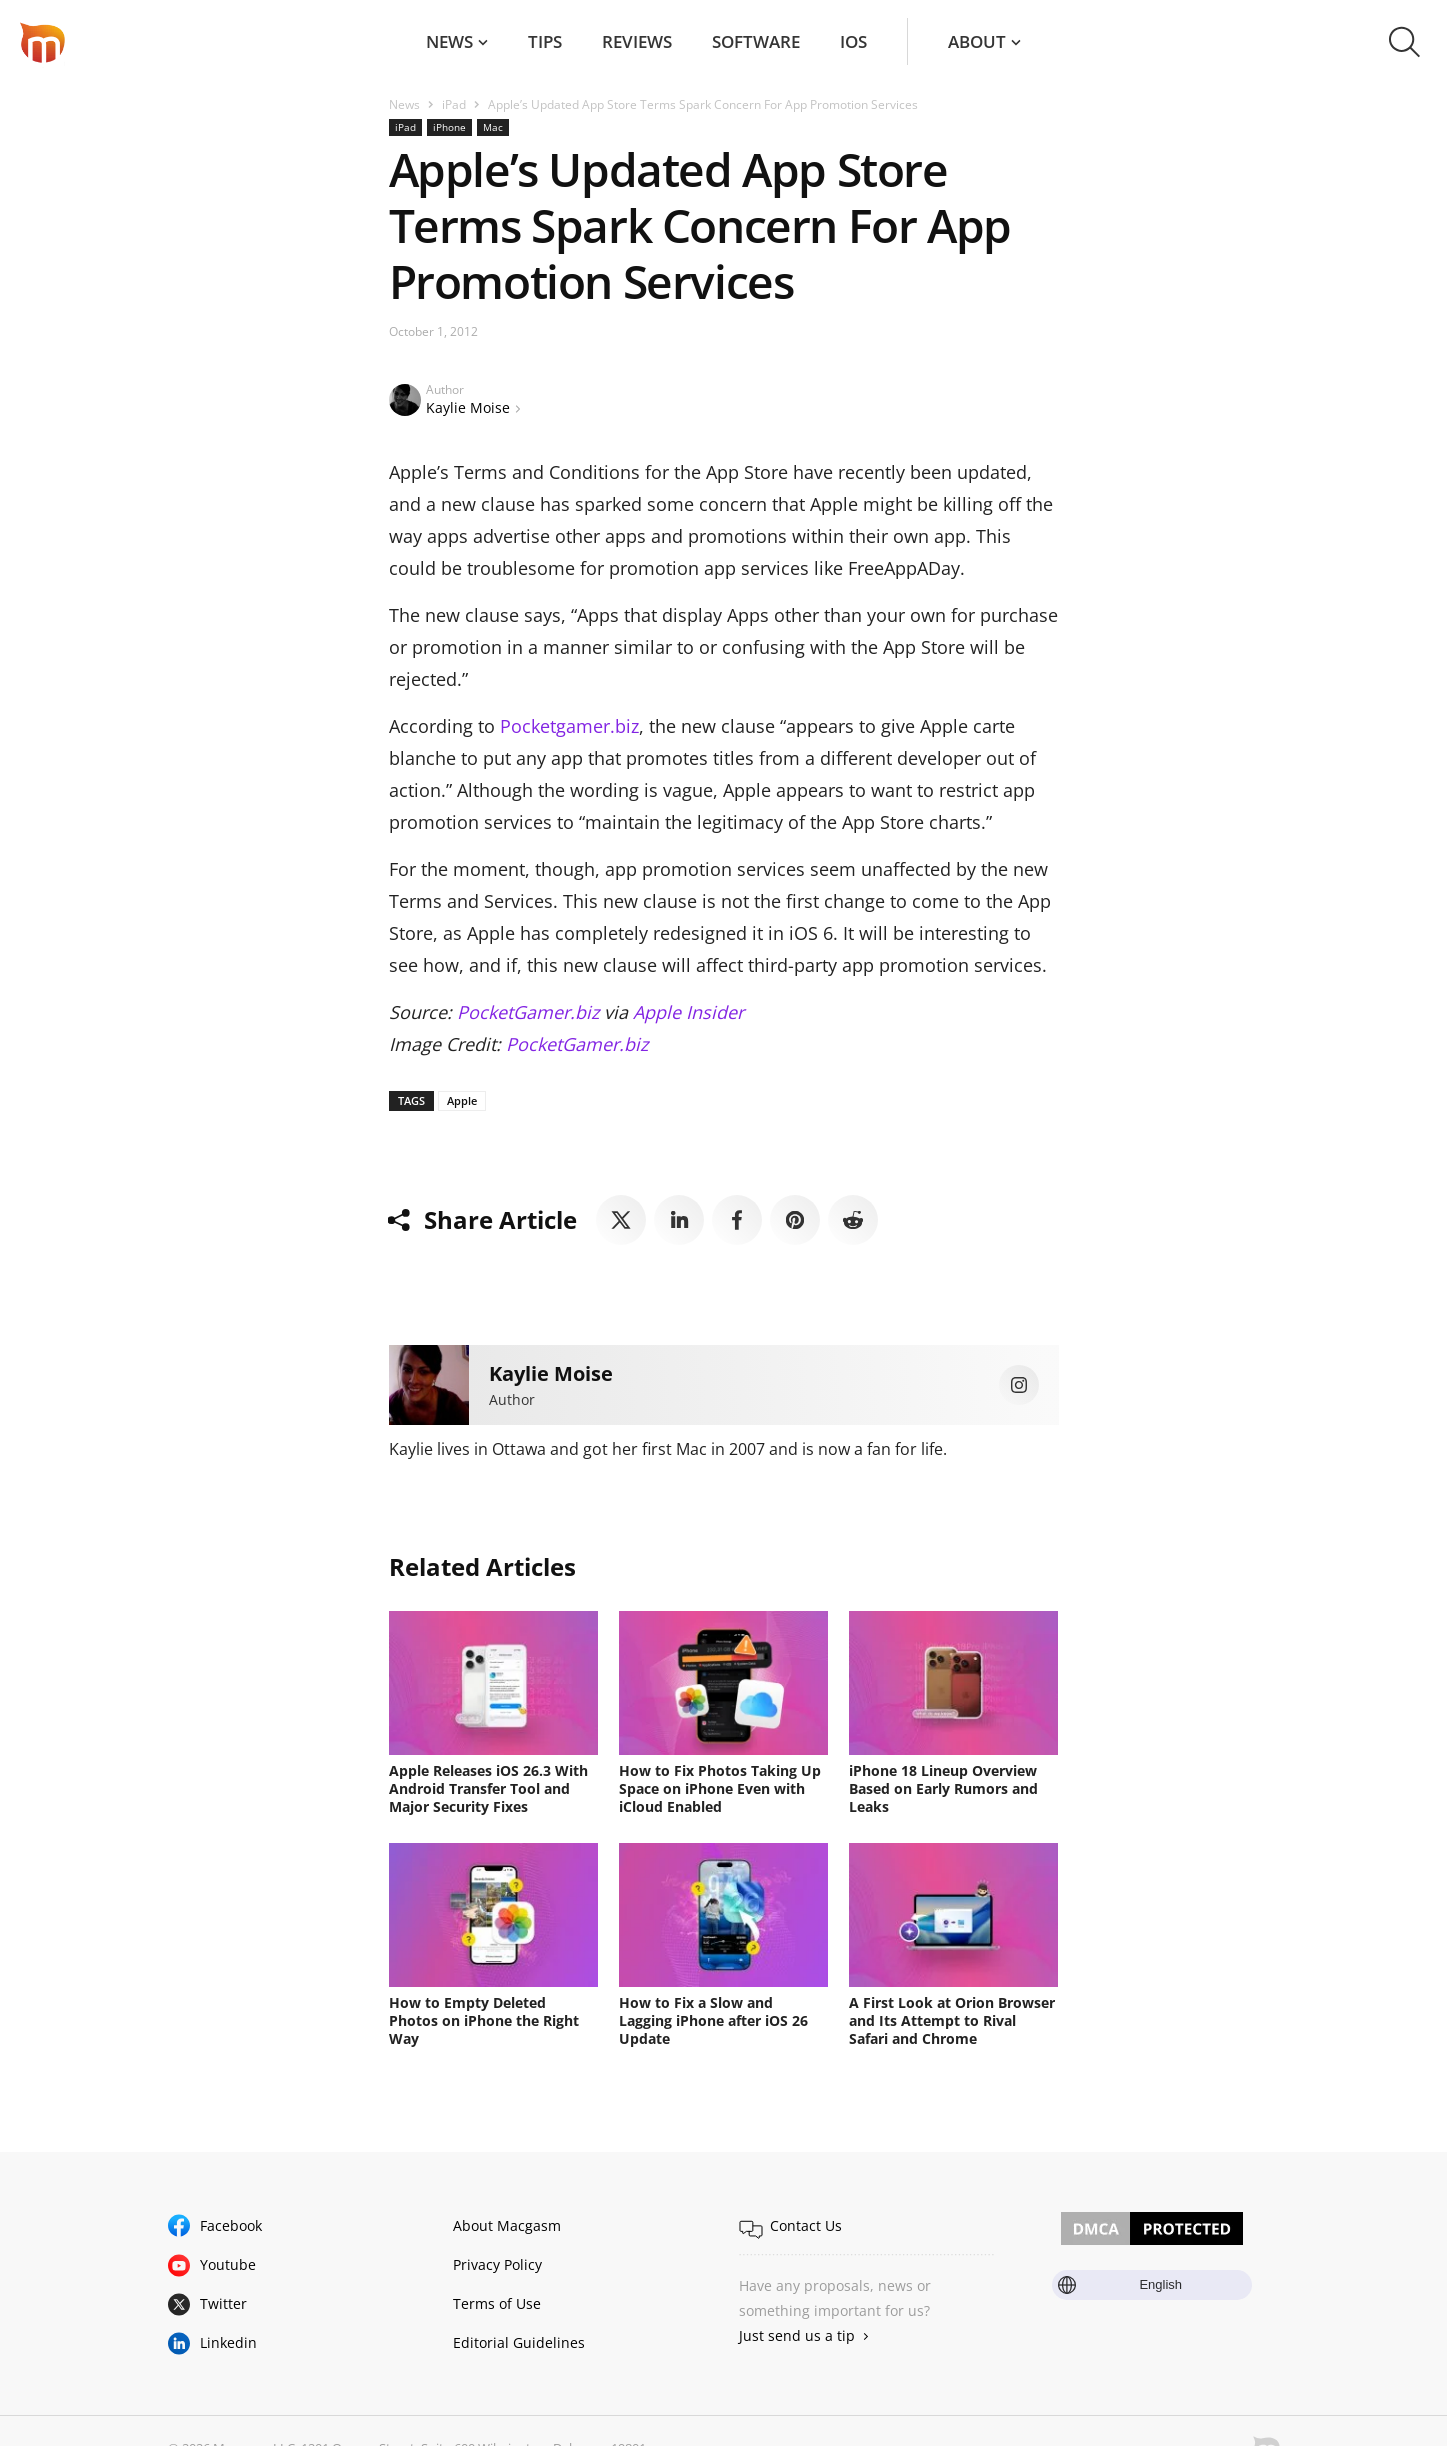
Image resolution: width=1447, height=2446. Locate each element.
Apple (462, 1100)
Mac (493, 127)
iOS (853, 41)
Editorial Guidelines (519, 2342)
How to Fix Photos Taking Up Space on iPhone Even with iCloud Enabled (720, 1788)
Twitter (223, 2303)
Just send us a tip (797, 2335)
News (449, 41)
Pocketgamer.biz (569, 726)
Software (756, 41)
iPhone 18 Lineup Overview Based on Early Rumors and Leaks (943, 1788)
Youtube (228, 2264)
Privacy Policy (497, 2264)
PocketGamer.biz (528, 1012)
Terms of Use (497, 2303)
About (977, 41)
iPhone (449, 127)
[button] (1404, 42)
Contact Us (806, 2225)
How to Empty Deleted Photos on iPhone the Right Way (484, 2020)
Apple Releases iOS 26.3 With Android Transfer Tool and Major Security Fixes (488, 1788)
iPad (454, 104)
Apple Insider (688, 1012)
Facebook (231, 2225)
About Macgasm (507, 2225)
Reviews (637, 41)
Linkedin (228, 2342)
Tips (545, 41)
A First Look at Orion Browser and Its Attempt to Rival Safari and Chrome (952, 2020)
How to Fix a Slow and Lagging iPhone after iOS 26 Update (713, 2020)
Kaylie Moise (468, 407)
